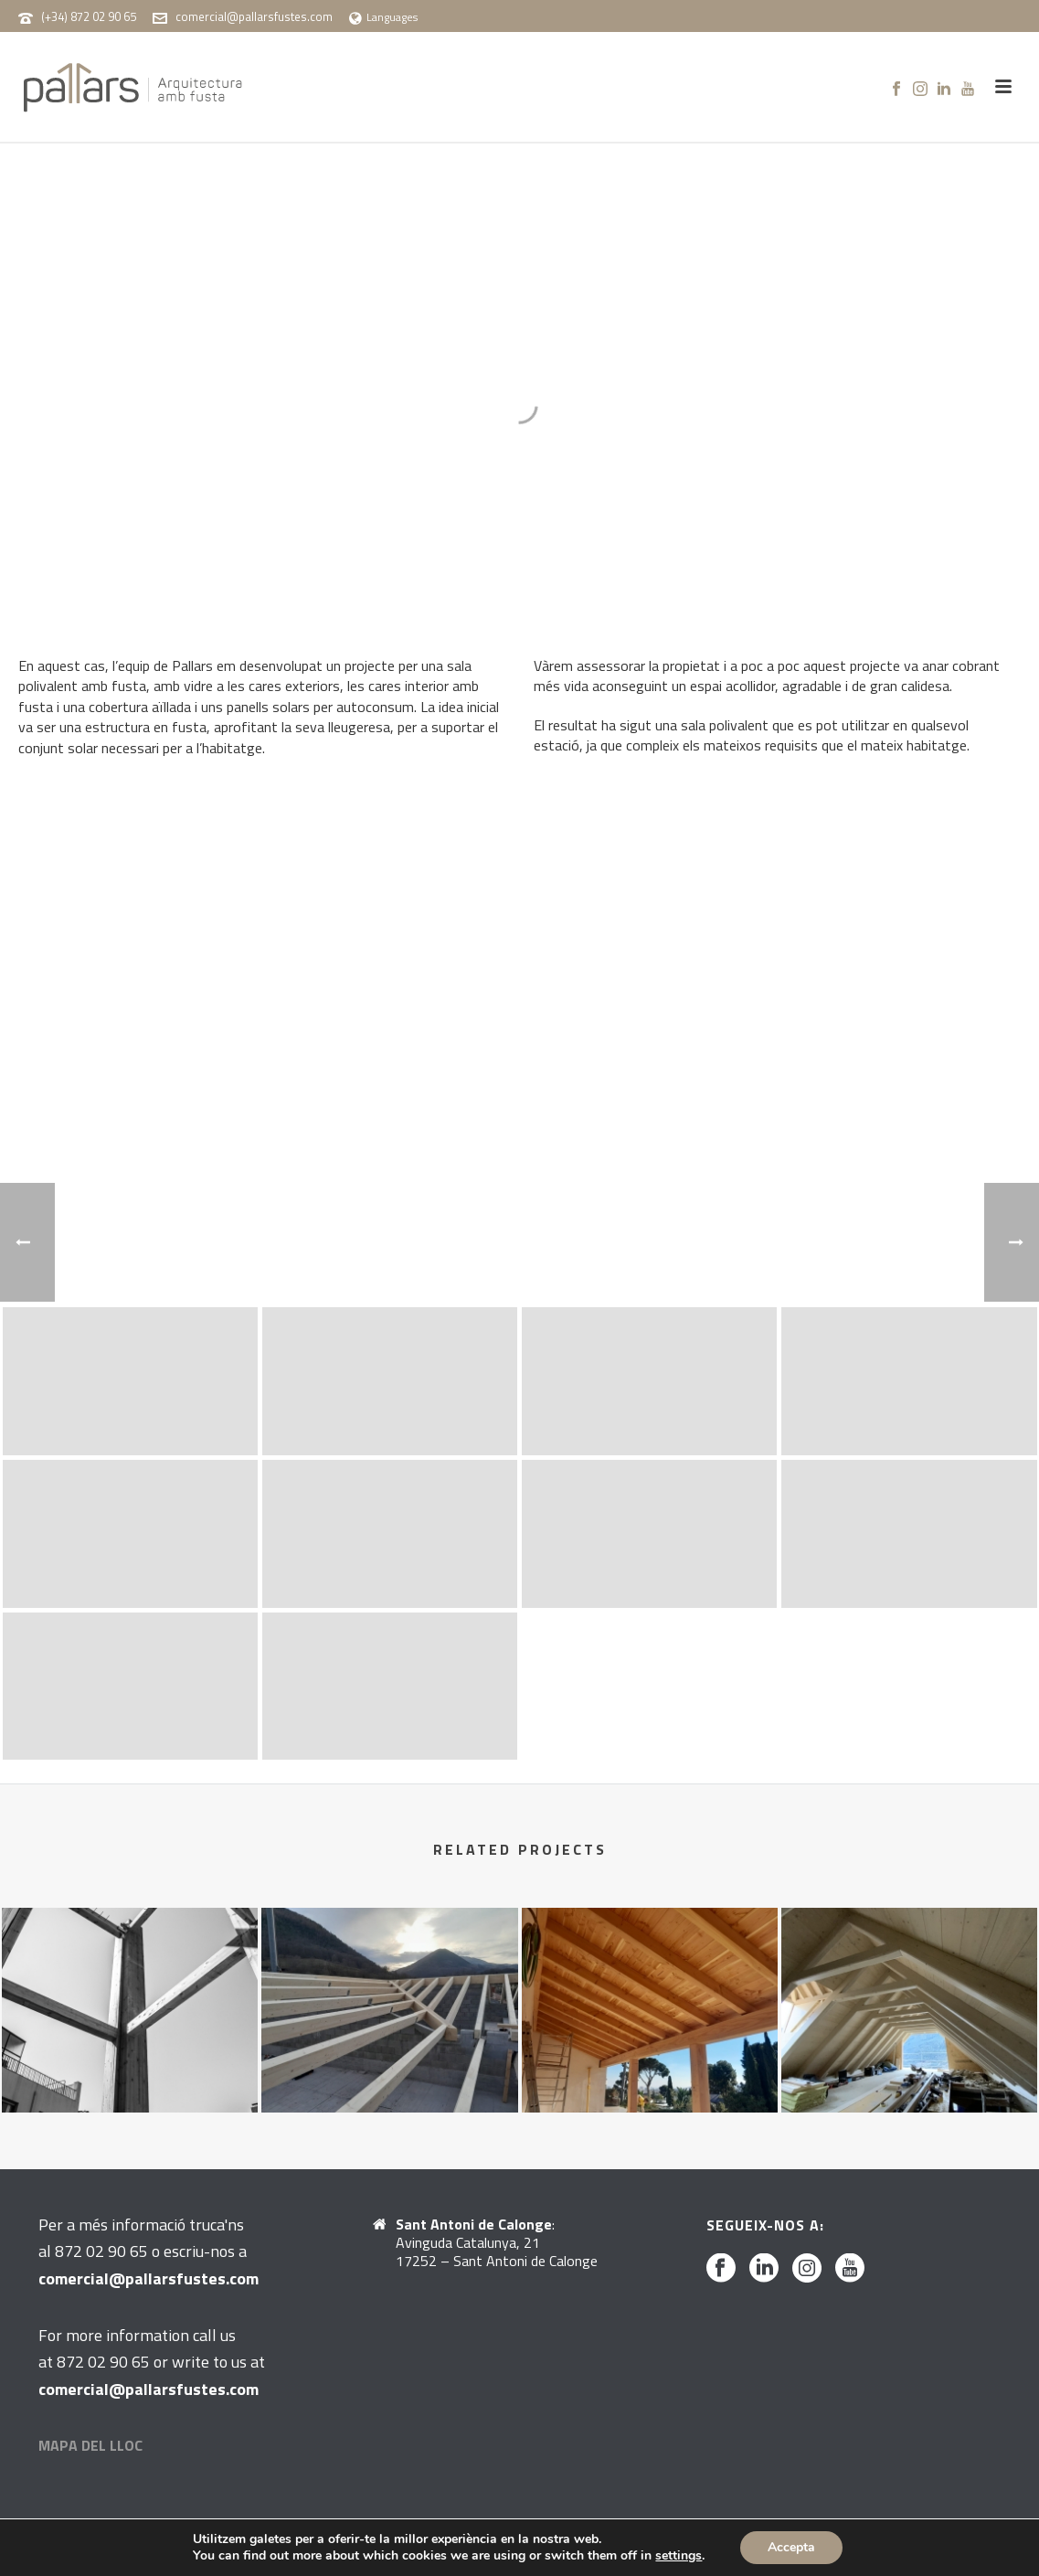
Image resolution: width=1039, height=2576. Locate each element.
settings (678, 2556)
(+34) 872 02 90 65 (88, 16)
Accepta (791, 2547)
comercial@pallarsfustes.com (254, 16)
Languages (383, 17)
